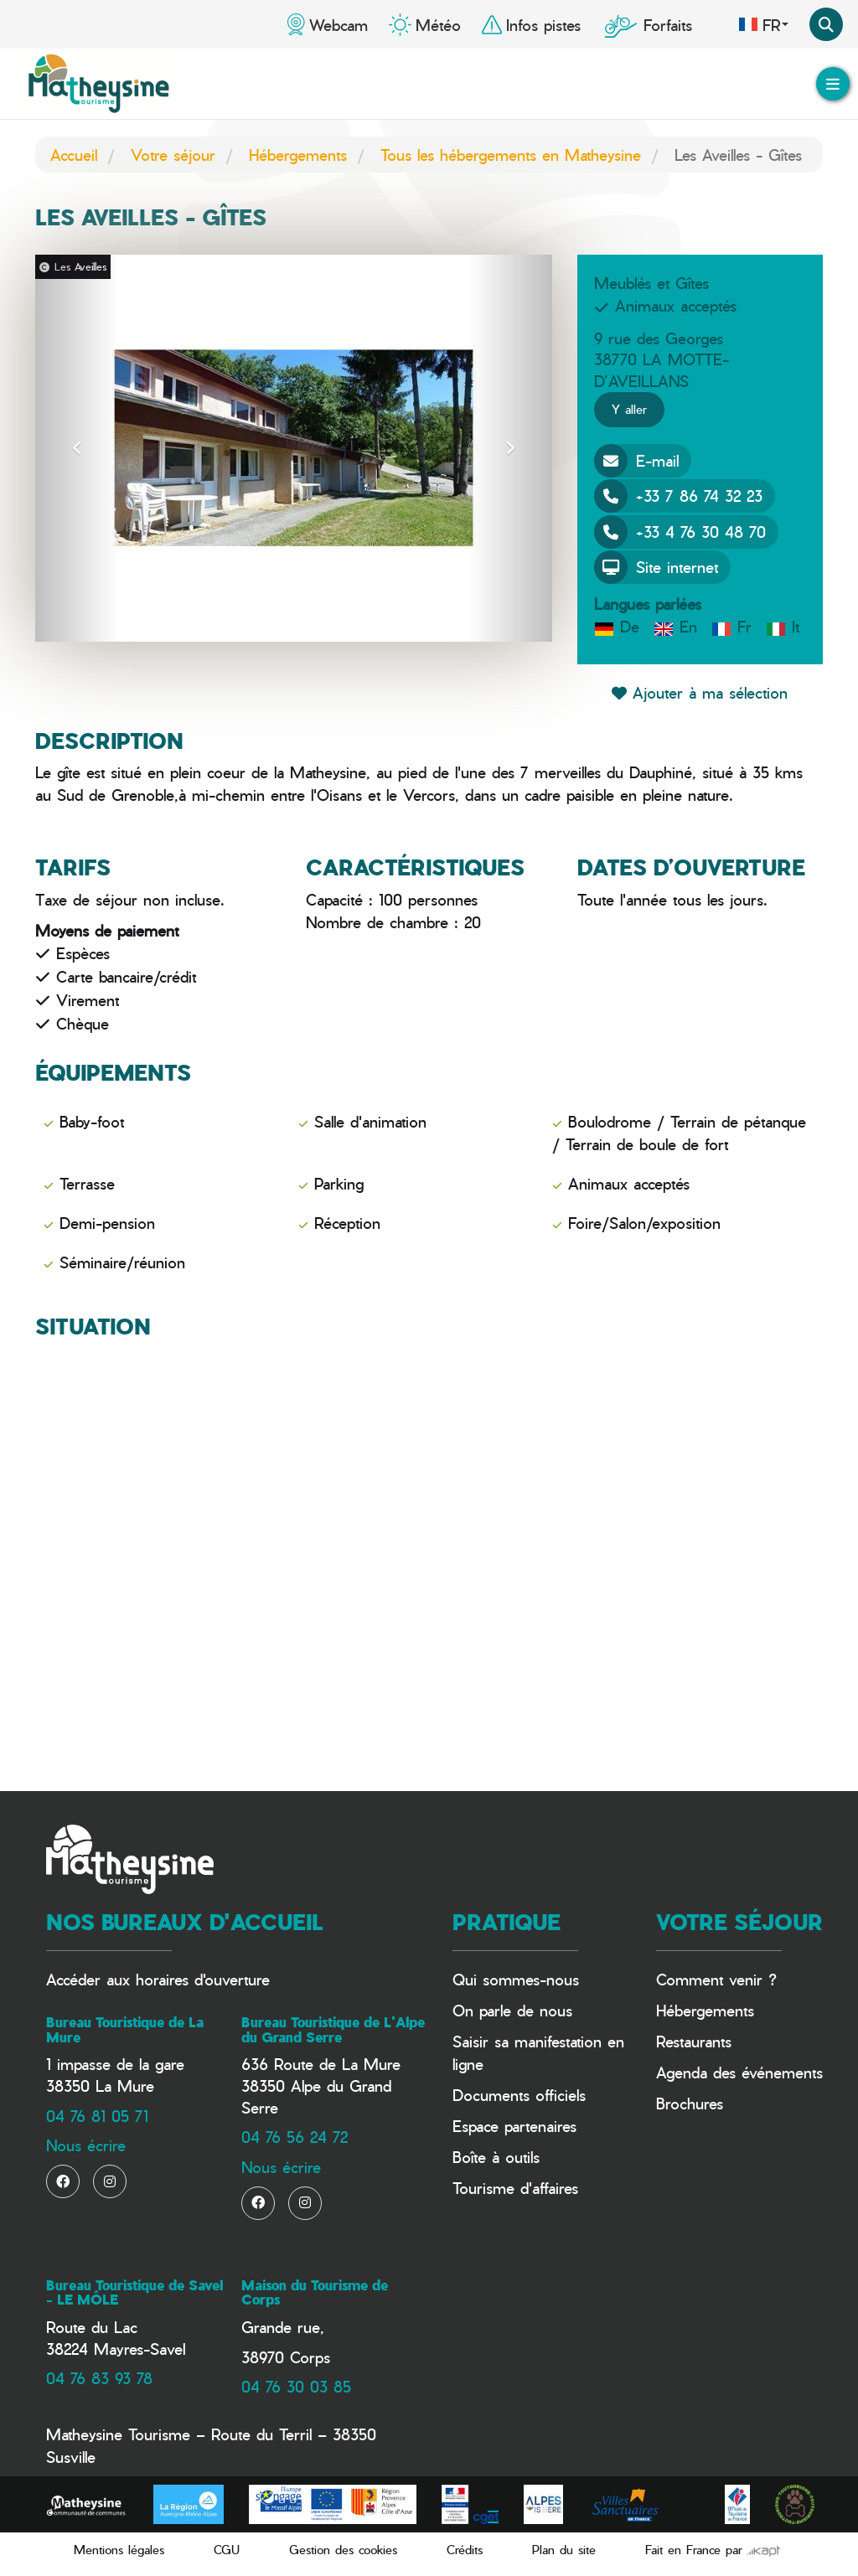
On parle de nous (512, 2010)
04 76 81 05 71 (97, 2115)
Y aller (629, 409)
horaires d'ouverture (203, 1979)
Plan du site (564, 2549)
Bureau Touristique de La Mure (125, 2029)
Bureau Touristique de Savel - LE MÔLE (134, 2292)
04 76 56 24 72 (294, 2136)
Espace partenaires (514, 2126)
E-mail (636, 461)
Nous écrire (86, 2145)
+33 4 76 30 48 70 (680, 532)
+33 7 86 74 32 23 (678, 496)
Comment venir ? (716, 1979)
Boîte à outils (496, 2157)
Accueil (73, 154)
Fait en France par (712, 2549)
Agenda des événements (739, 2072)
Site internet (656, 567)
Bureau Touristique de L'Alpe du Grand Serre (333, 2029)
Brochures (689, 2103)
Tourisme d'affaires (515, 2188)
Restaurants (693, 2041)
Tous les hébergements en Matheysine (510, 154)
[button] (77, 448)
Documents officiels (519, 2095)
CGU (227, 2549)
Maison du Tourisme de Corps (314, 2292)
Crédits (465, 2549)
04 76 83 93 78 (99, 2378)
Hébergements (298, 154)
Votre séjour (173, 154)
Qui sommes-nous (515, 1979)
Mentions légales (119, 2549)
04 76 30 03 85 (296, 2386)
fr (763, 24)
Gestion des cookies (343, 2549)
